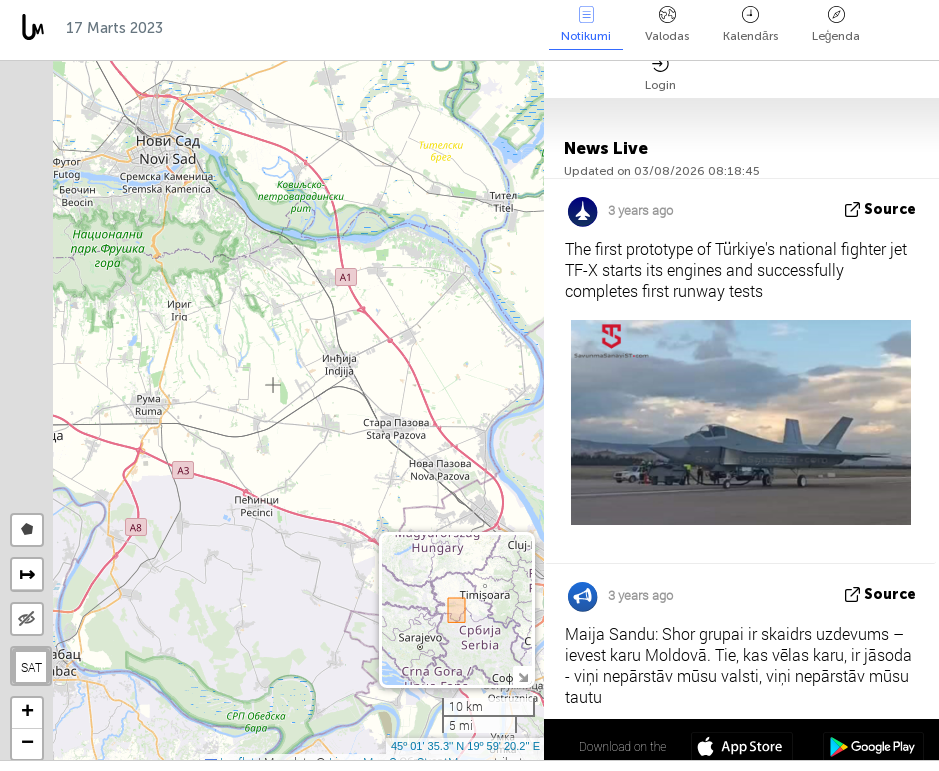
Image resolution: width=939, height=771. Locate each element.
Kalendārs (750, 24)
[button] (27, 713)
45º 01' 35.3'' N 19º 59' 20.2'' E (465, 746)
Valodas (667, 24)
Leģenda (836, 24)
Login (660, 73)
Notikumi (586, 24)
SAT (31, 667)
